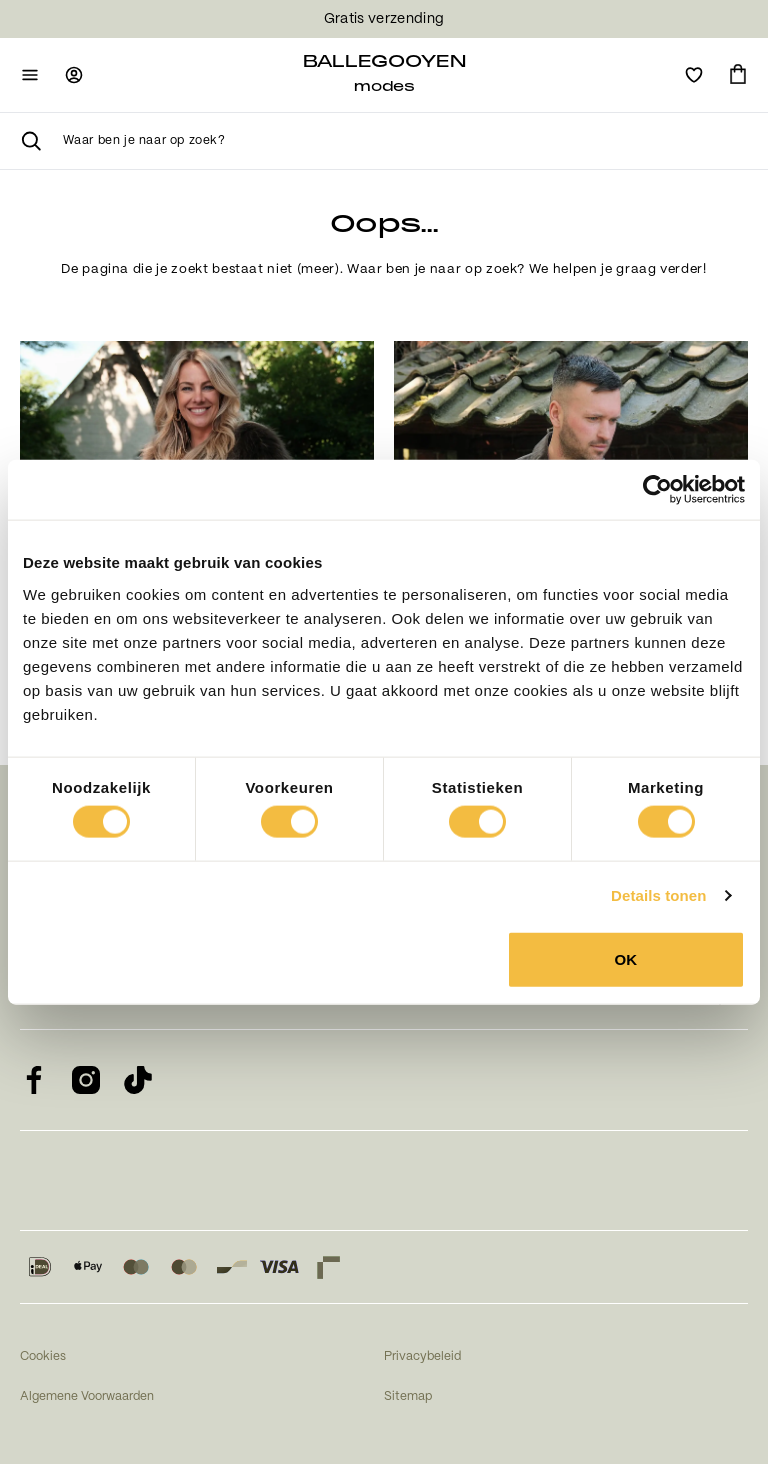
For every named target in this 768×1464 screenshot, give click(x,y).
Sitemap (408, 1396)
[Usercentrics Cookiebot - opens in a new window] (657, 490)
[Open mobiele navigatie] (30, 75)
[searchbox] (405, 141)
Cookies (43, 1356)
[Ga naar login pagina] (74, 75)
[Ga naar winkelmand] (738, 75)
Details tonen (658, 895)
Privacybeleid (422, 1356)
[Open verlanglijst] (694, 75)
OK (626, 958)
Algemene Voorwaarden (87, 1396)
